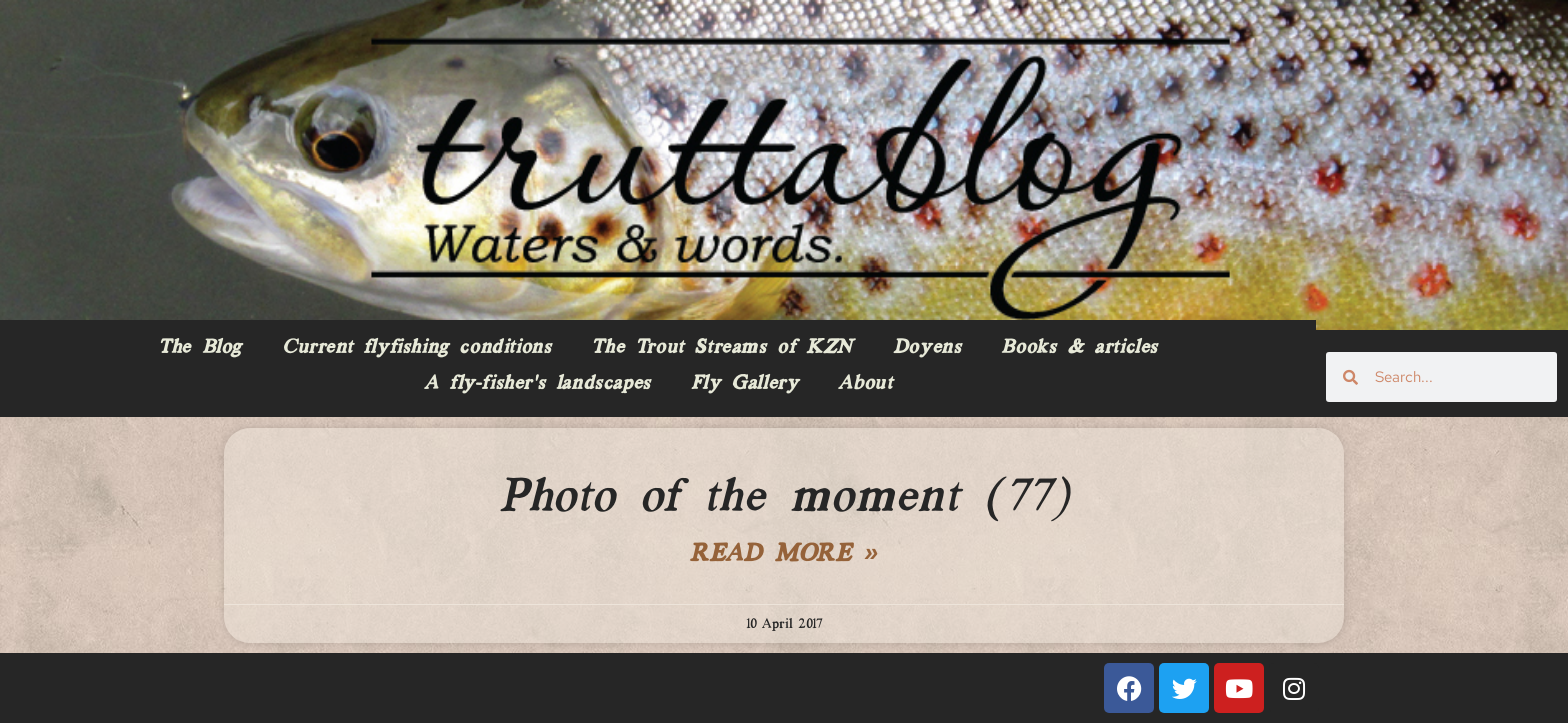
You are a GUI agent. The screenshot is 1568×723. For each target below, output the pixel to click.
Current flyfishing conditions (416, 348)
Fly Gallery (745, 384)
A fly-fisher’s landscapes (537, 384)
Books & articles (1079, 348)
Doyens (927, 348)
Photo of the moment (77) (783, 498)
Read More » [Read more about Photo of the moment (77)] (784, 555)
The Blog (200, 348)
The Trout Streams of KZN (721, 348)
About (865, 384)
